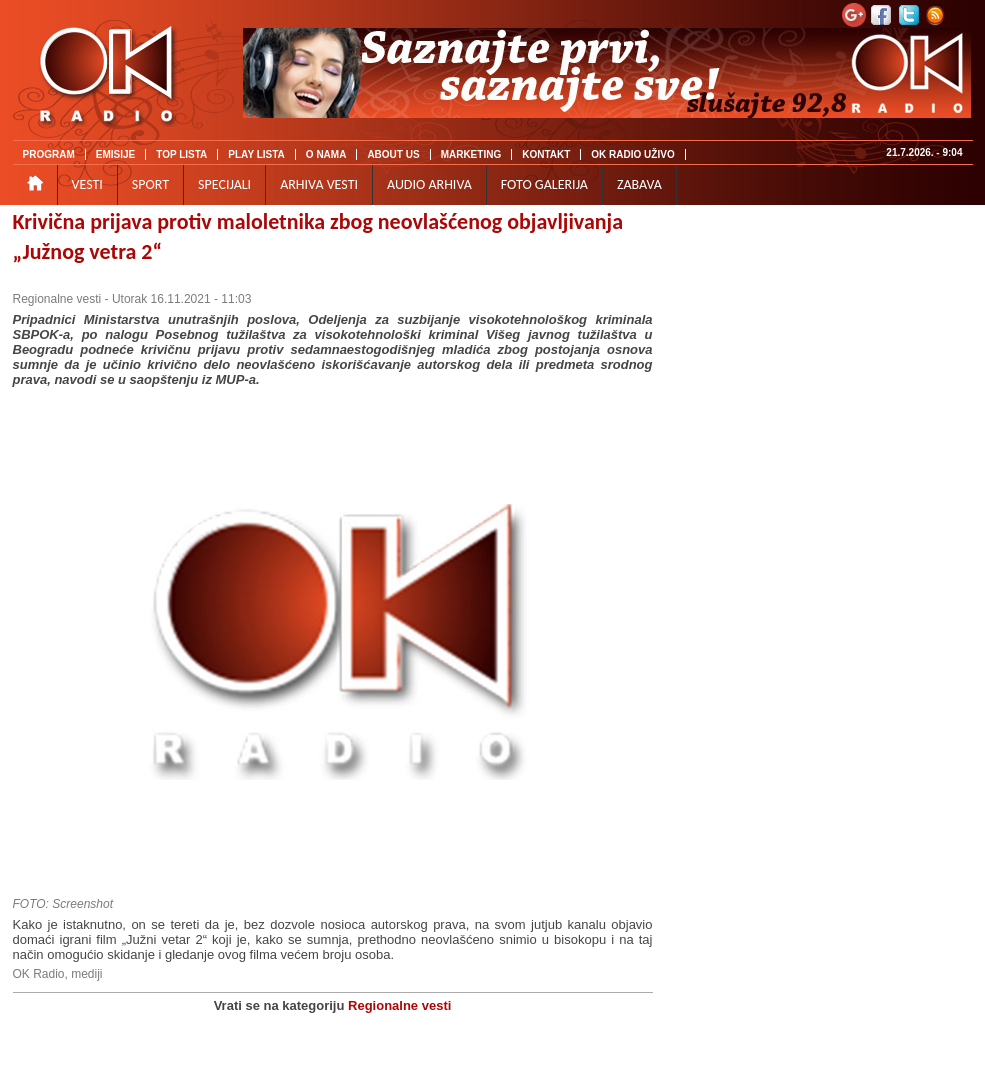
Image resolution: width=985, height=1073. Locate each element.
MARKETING (471, 154)
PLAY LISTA (256, 154)
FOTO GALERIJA (544, 184)
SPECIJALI (224, 184)
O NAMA (326, 154)
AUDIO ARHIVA (429, 184)
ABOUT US (393, 154)
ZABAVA (639, 184)
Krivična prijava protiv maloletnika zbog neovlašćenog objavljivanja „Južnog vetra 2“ (318, 236)
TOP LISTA (181, 154)
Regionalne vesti (57, 299)
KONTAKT (546, 154)
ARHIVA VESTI (319, 184)
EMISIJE (115, 154)
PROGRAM (49, 154)
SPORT (150, 184)
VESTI (87, 184)
